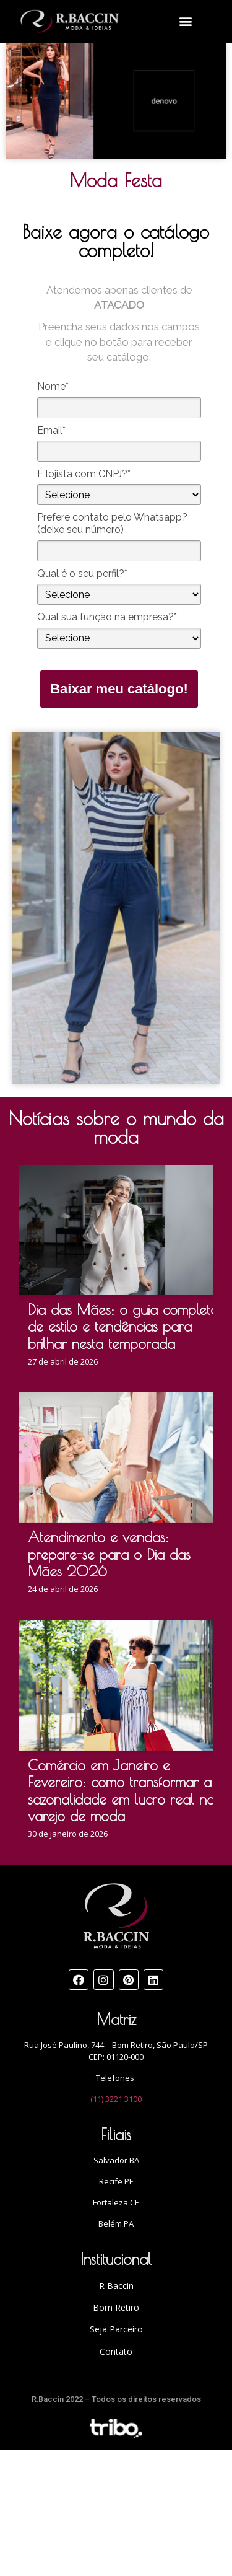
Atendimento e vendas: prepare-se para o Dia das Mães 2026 (109, 1554)
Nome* (53, 386)
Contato (116, 2351)
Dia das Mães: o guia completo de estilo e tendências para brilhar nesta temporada (123, 1326)
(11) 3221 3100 (116, 2098)
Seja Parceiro (116, 2329)
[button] (186, 21)
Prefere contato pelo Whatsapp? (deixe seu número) (112, 523)
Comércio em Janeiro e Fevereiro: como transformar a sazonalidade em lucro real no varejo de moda (121, 1791)
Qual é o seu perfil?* (82, 573)
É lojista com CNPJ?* (84, 474)
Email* (51, 430)
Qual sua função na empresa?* (107, 617)
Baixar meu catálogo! (119, 689)
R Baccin (116, 2286)
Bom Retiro (116, 2307)
